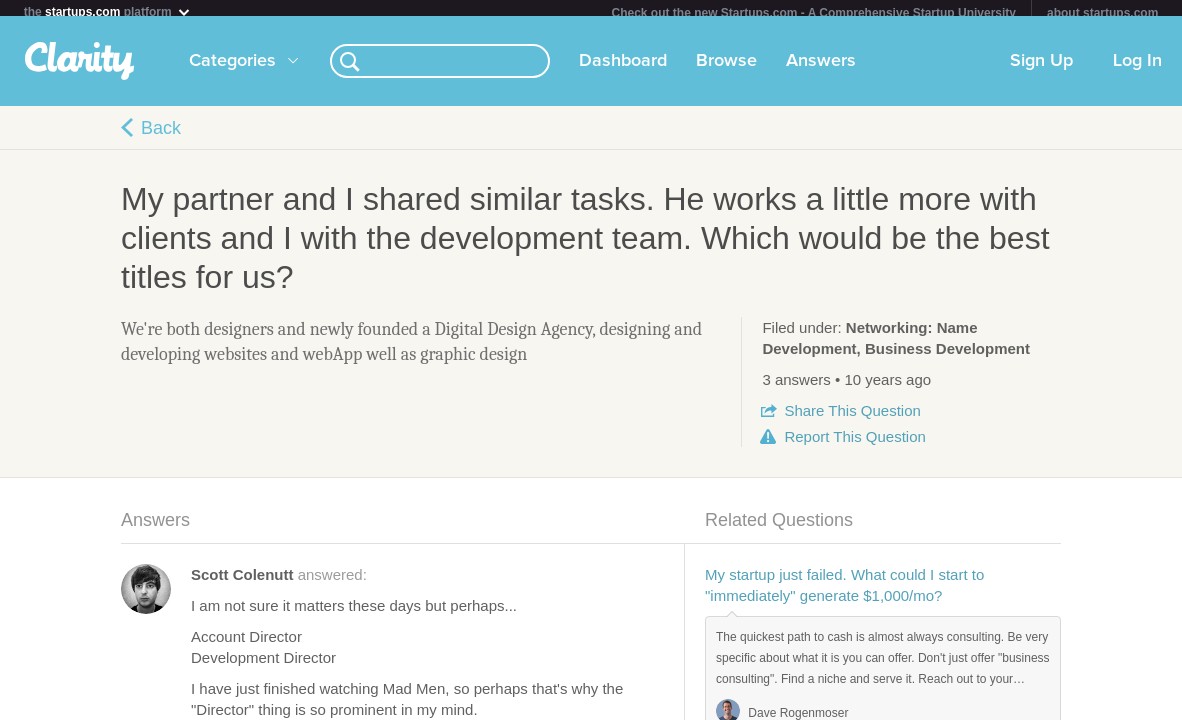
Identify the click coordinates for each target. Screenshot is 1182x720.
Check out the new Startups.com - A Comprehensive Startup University (813, 13)
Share (852, 418)
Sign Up (1041, 69)
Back (161, 136)
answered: (279, 582)
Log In (1137, 69)
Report (854, 444)
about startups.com (1102, 13)
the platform (108, 11)
